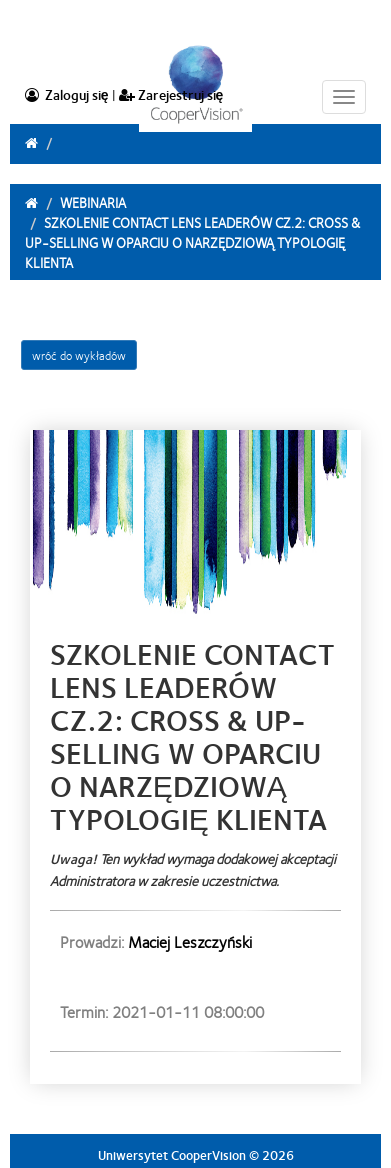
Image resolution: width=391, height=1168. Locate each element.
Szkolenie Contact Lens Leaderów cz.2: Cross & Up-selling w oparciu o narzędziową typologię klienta (192, 242)
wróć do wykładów (79, 355)
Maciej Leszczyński (190, 941)
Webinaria (93, 202)
